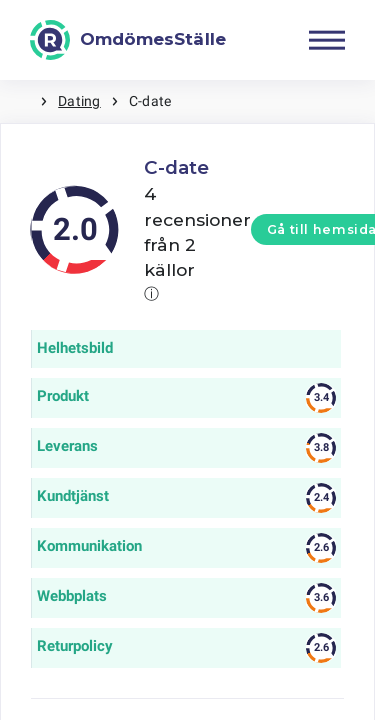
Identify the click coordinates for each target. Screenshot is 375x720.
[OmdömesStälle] (128, 40)
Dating (79, 101)
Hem (20, 101)
